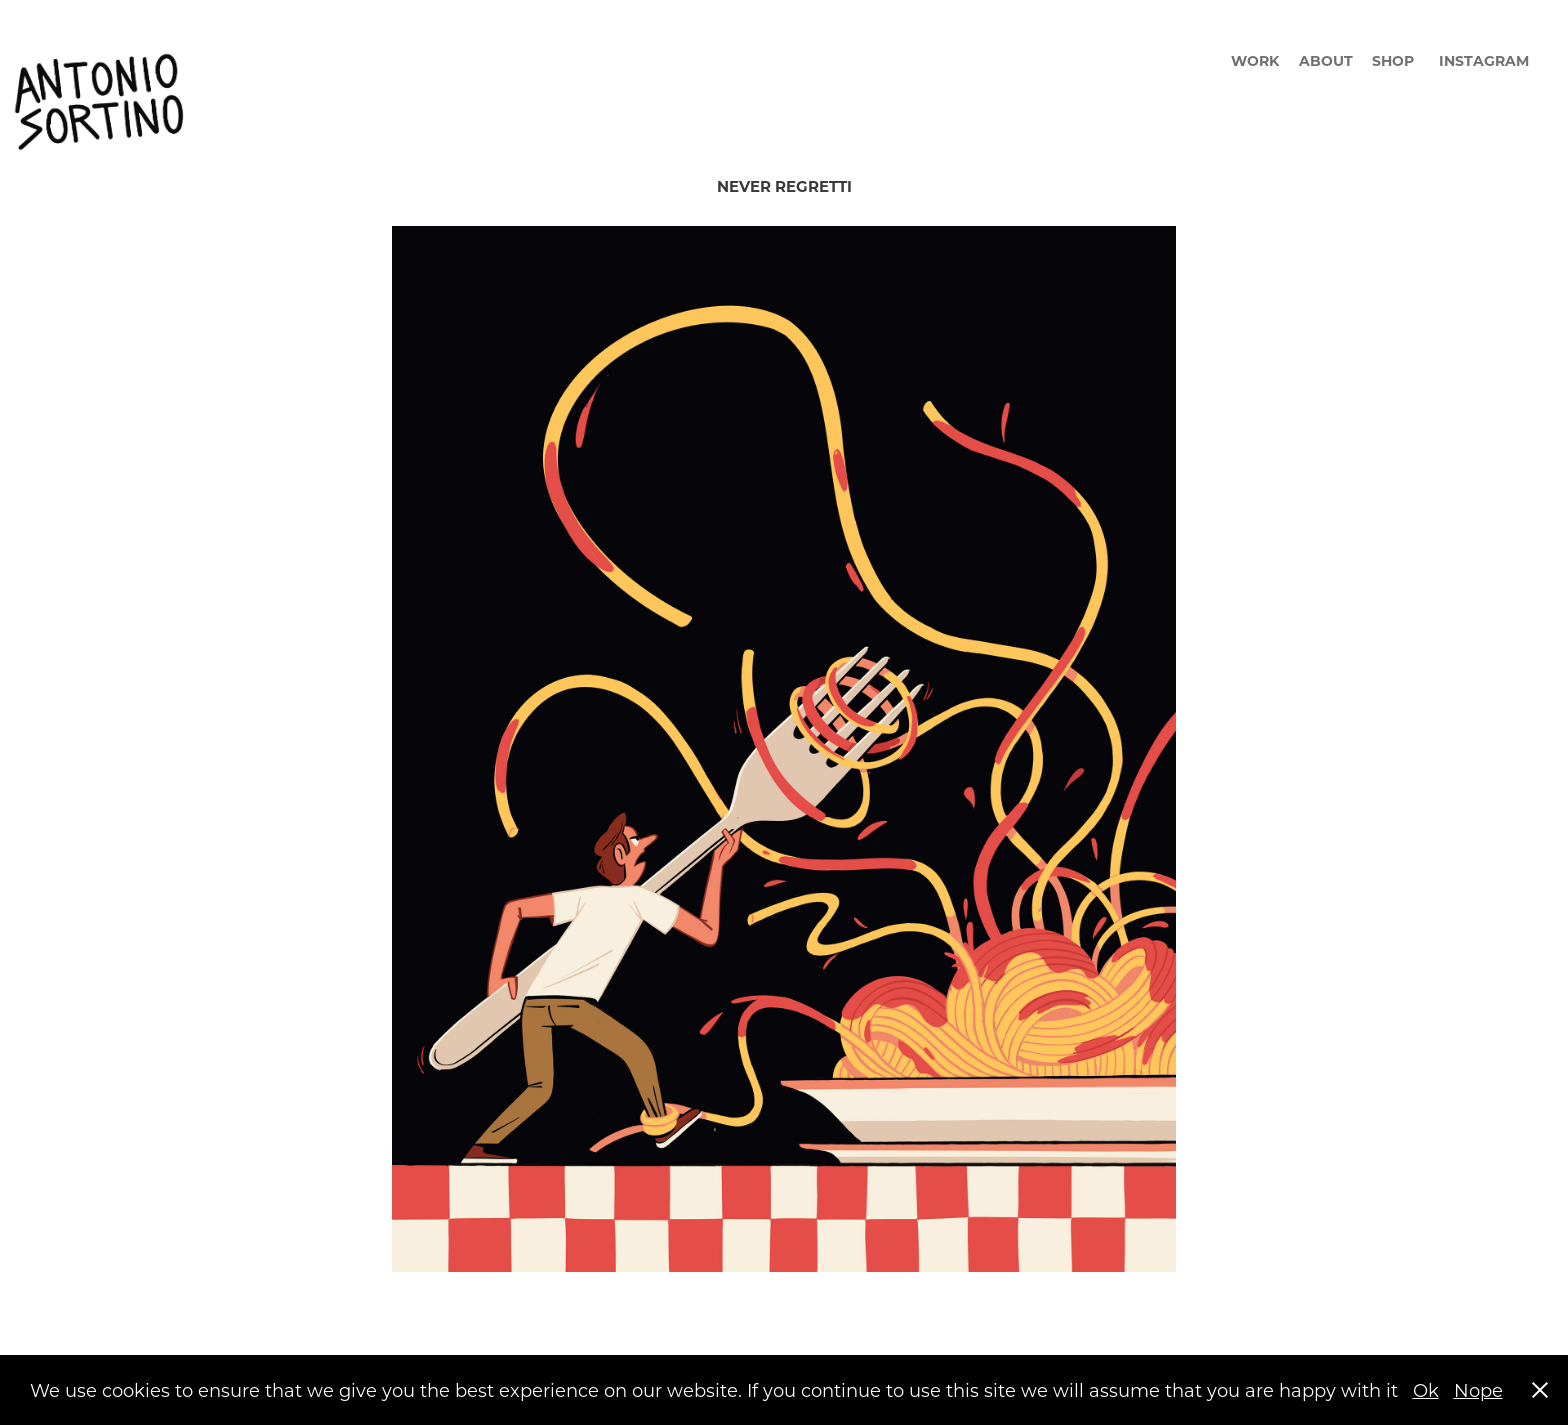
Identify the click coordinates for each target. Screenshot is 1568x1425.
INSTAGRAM (1484, 60)
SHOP (1393, 60)
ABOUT (1326, 60)
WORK (1255, 60)
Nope (1478, 1390)
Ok (1426, 1390)
